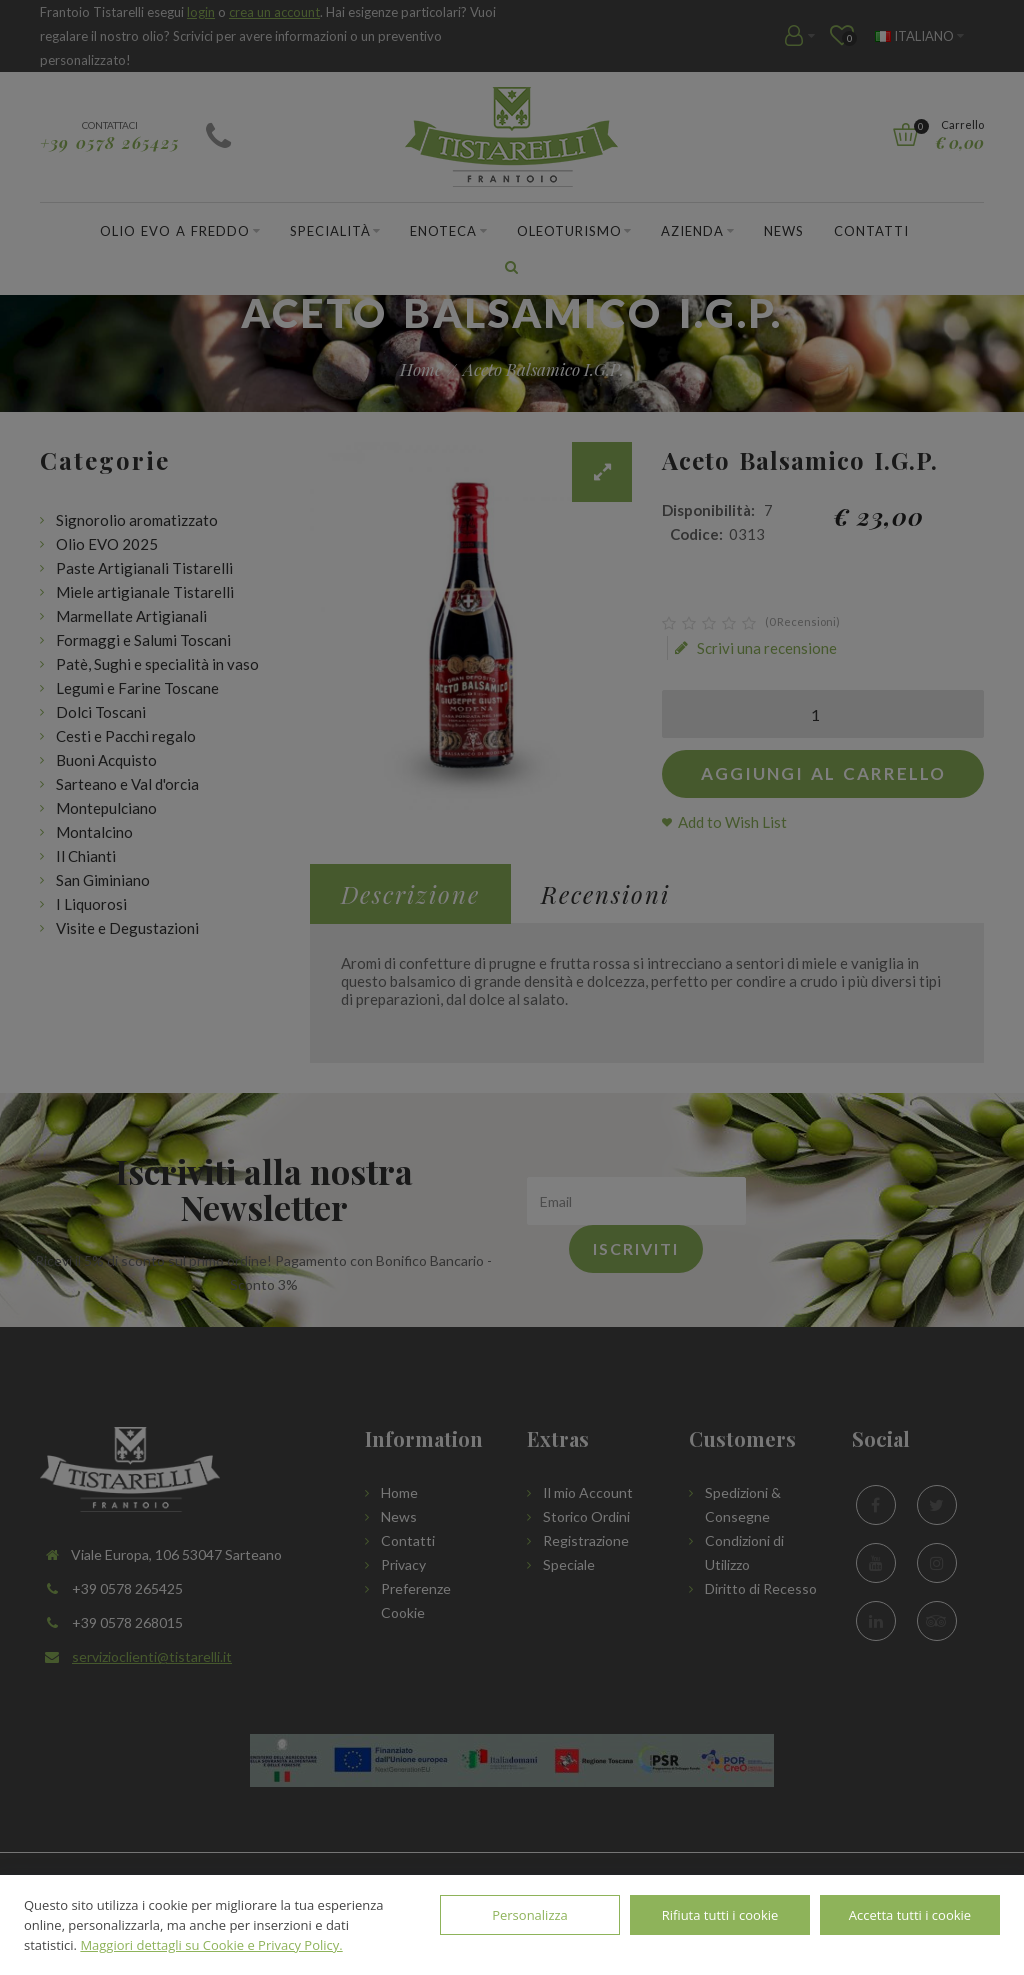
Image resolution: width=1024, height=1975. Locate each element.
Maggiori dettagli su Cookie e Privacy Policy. (211, 1945)
